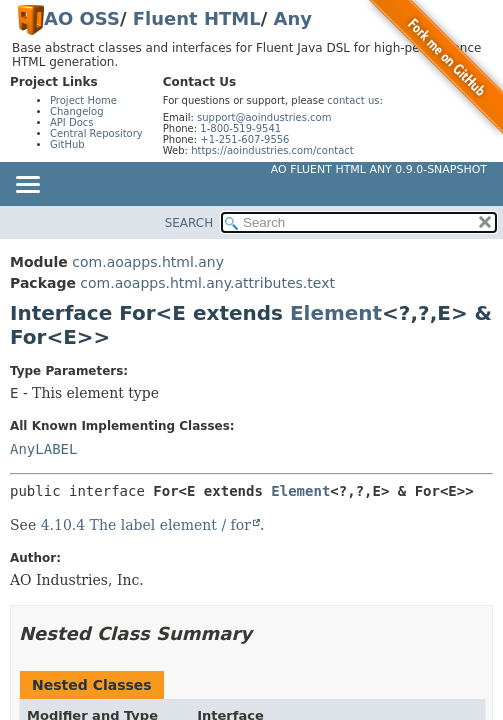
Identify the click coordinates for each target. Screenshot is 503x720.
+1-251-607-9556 (244, 139)
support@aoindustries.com (264, 117)
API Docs (72, 122)
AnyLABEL (43, 449)
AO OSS (82, 18)
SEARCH (189, 223)
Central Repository (96, 133)
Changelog (77, 111)
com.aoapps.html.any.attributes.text (207, 283)
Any (293, 18)
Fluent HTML (197, 18)
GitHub (67, 144)
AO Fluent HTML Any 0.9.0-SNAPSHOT (379, 169)
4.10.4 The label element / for (146, 525)
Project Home (83, 100)
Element (336, 313)
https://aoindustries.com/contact (272, 150)
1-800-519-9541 (240, 128)
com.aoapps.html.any (148, 262)
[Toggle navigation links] (27, 186)
